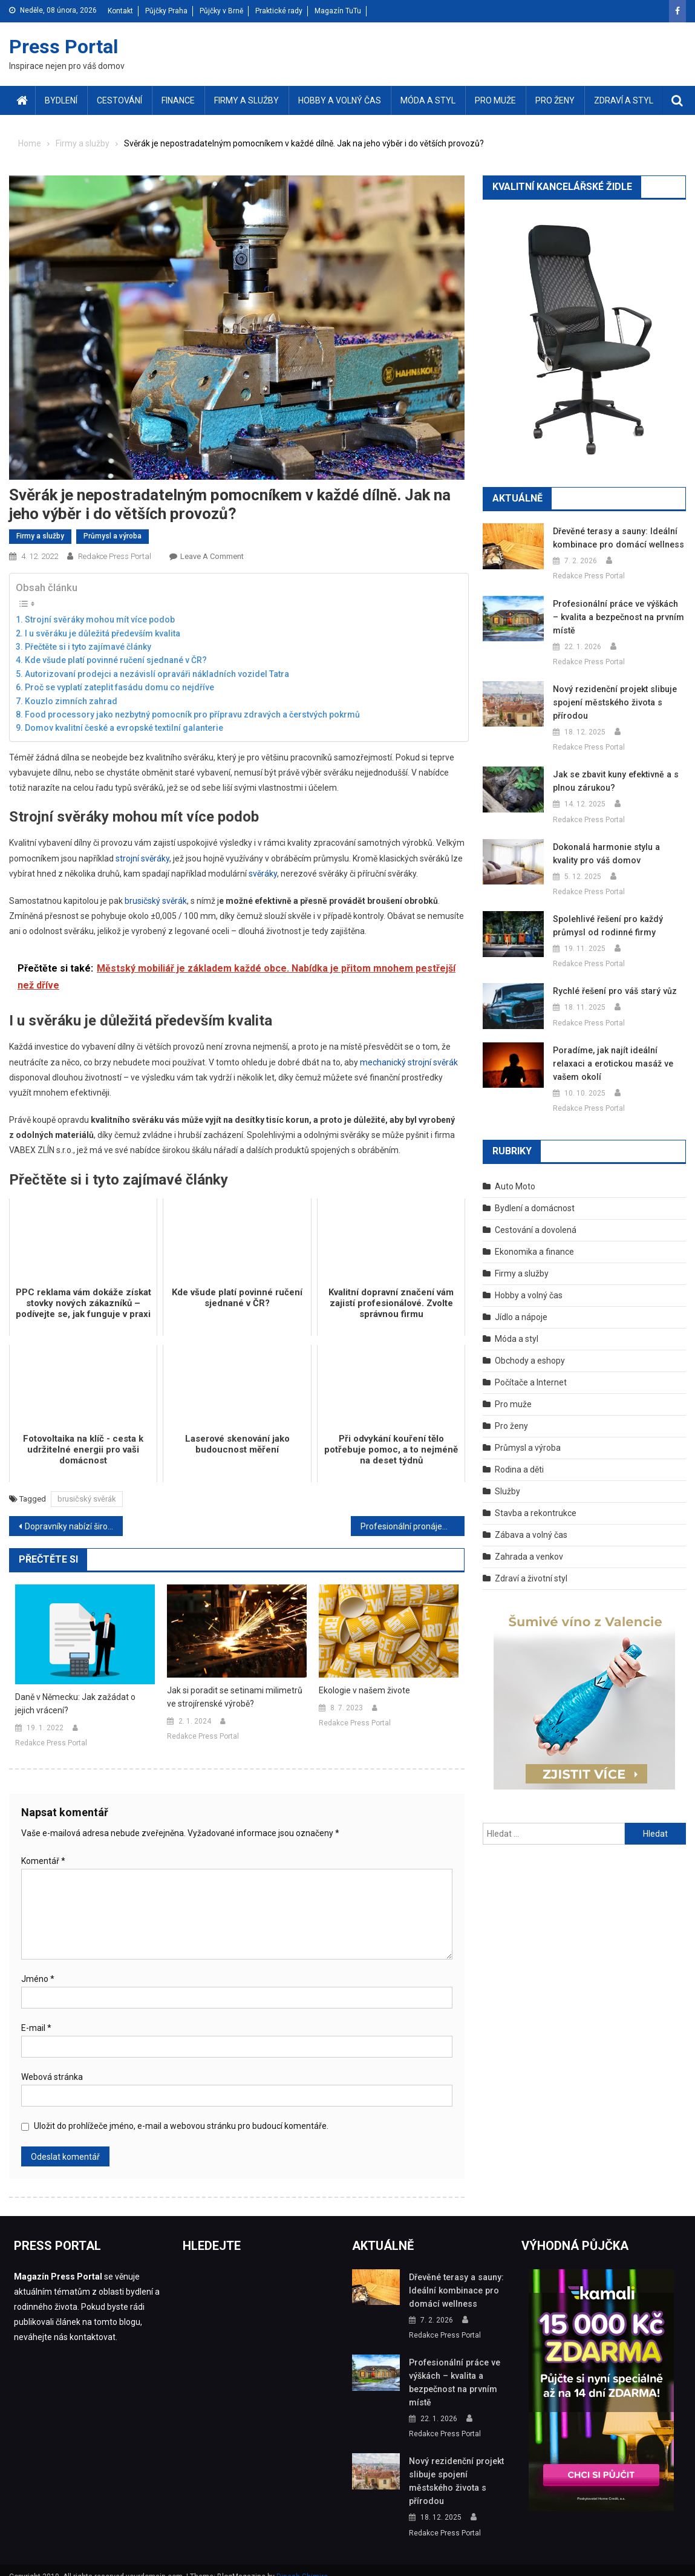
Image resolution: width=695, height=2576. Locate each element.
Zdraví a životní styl (531, 1565)
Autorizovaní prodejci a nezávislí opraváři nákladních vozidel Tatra (157, 674)
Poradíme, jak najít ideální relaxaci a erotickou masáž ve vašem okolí (617, 1056)
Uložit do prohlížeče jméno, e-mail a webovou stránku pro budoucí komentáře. (181, 2126)
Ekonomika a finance (534, 1238)
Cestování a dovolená (535, 1216)
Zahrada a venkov (529, 1543)
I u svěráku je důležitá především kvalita (102, 633)
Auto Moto (515, 1173)
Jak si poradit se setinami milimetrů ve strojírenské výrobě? (234, 1696)
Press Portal (63, 46)
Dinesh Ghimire (302, 2563)
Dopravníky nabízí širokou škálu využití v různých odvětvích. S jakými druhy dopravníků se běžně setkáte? (74, 1526)
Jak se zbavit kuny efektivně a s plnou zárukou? (613, 781)
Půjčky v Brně (221, 11)
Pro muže (495, 100)
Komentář (43, 1861)
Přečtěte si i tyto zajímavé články (88, 647)
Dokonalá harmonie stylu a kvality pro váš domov (616, 853)
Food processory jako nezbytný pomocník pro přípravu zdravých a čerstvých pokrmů (192, 714)
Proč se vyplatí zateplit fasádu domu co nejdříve (119, 687)
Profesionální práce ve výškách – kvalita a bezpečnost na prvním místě (615, 617)
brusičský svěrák (156, 901)
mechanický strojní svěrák (409, 1062)
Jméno (37, 1979)
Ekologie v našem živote (364, 1690)
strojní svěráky (142, 858)
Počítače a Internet (531, 1369)
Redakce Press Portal (114, 556)
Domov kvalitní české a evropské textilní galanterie (124, 728)
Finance (178, 100)
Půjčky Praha (166, 11)
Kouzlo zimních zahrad (71, 701)
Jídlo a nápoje (521, 1304)
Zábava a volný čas (531, 1521)
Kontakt (120, 11)
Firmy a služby (246, 100)
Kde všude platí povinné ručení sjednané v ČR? (116, 660)
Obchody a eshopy (530, 1347)
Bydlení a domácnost (535, 1195)
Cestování (119, 100)
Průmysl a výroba (112, 536)
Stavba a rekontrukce (535, 1500)
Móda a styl (427, 100)
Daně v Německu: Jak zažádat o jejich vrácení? (75, 1703)
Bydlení (61, 100)
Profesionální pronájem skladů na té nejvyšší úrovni (413, 1526)
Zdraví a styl (623, 100)
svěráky (263, 873)
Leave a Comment (212, 556)
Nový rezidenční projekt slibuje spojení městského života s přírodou (610, 702)
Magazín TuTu (338, 11)
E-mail (36, 2028)
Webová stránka (52, 2077)
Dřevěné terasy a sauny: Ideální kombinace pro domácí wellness (614, 537)
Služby (507, 1478)
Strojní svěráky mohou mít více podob (100, 619)
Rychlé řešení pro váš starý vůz (611, 991)
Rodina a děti (519, 1456)
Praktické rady (278, 11)
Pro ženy (555, 100)
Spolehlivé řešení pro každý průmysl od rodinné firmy (604, 925)
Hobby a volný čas (339, 100)
